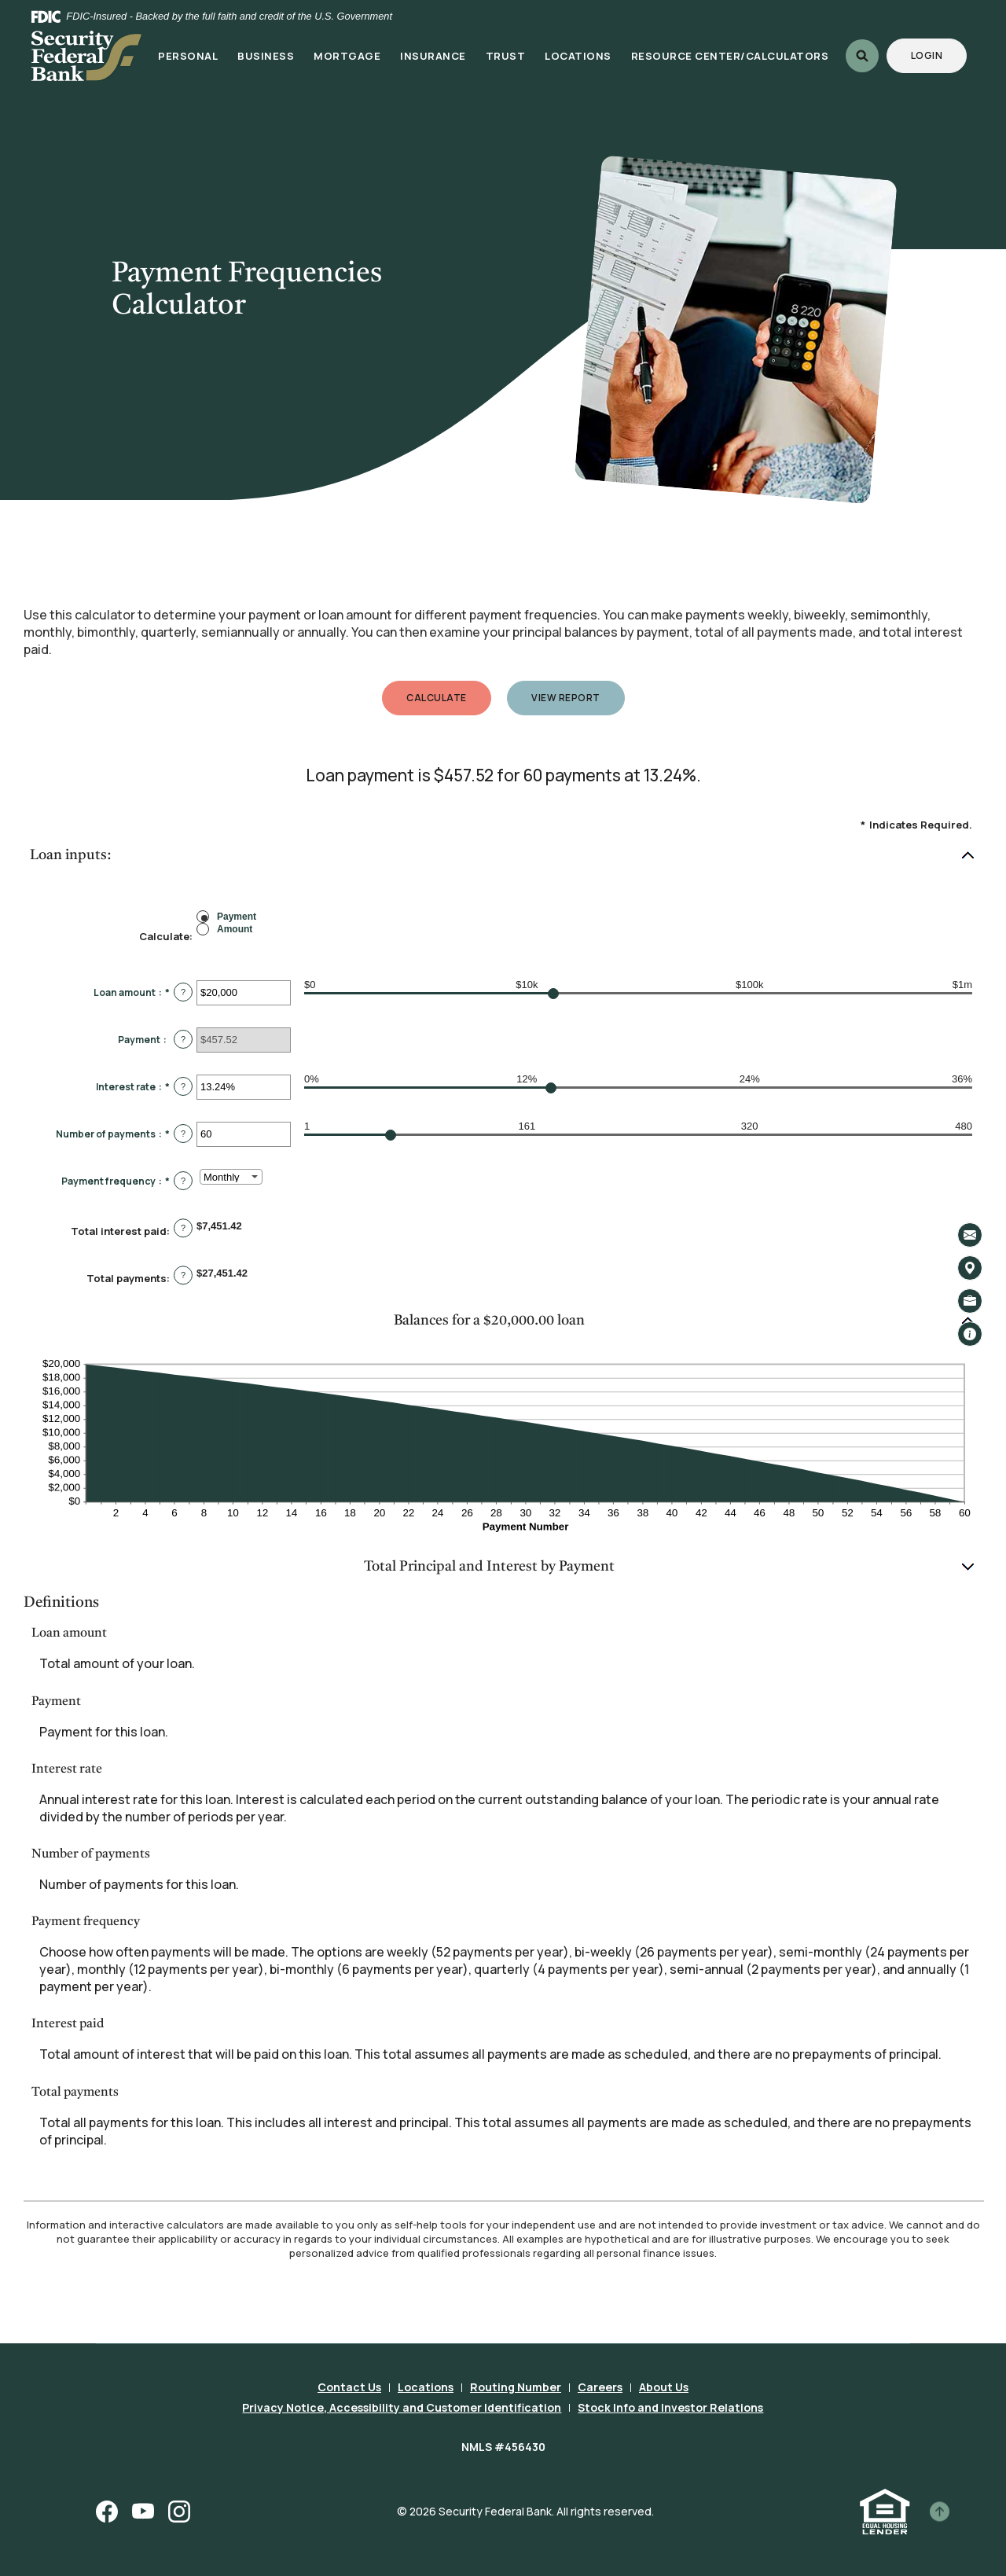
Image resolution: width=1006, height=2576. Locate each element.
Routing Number (515, 2386)
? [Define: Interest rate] (183, 1086)
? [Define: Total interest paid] (183, 1228)
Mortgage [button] (347, 56)
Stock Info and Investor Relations (670, 2407)
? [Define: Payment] (183, 1039)
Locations (425, 2386)
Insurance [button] (433, 56)
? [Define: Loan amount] (183, 992)
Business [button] (265, 56)
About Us (663, 2386)
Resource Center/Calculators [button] (730, 56)
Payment (236, 915)
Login (938, 55)
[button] (503, 856)
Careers (600, 2386)
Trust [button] (506, 56)
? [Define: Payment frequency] (183, 1180)
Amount (234, 928)
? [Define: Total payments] (183, 1275)
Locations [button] (578, 56)
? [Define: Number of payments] (183, 1133)
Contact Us (349, 2386)
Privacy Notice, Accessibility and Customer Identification (401, 2407)
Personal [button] (188, 56)
